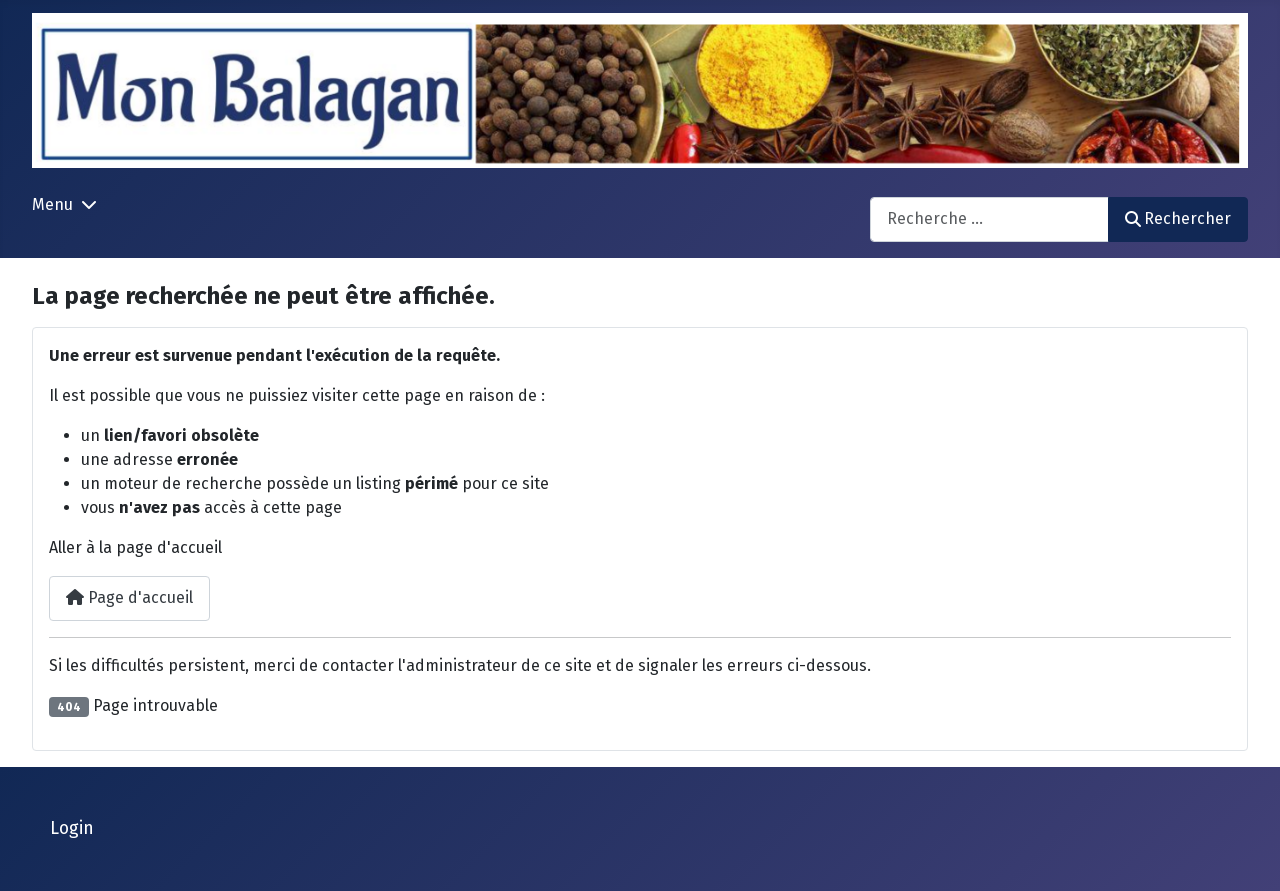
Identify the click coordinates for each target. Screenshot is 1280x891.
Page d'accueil (129, 597)
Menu (52, 204)
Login (72, 828)
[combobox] (989, 219)
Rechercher (1178, 218)
